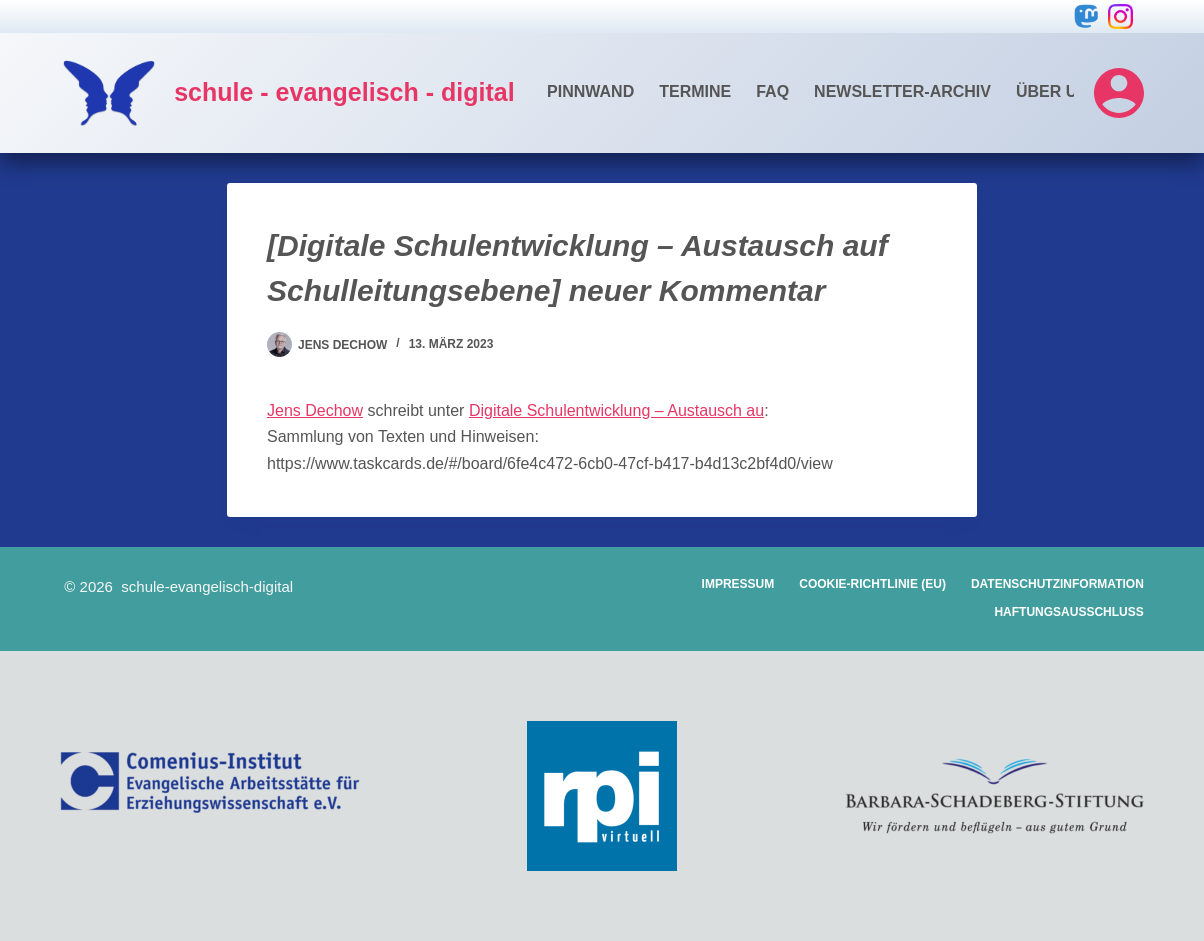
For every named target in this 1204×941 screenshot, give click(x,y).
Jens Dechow (315, 410)
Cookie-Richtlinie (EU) (872, 584)
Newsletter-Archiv (902, 91)
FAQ (772, 91)
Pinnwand (590, 91)
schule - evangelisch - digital (344, 92)
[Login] (1119, 93)
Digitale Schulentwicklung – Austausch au (616, 410)
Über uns (1058, 91)
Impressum (738, 584)
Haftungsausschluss (1068, 612)
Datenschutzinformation (1057, 584)
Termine (695, 91)
